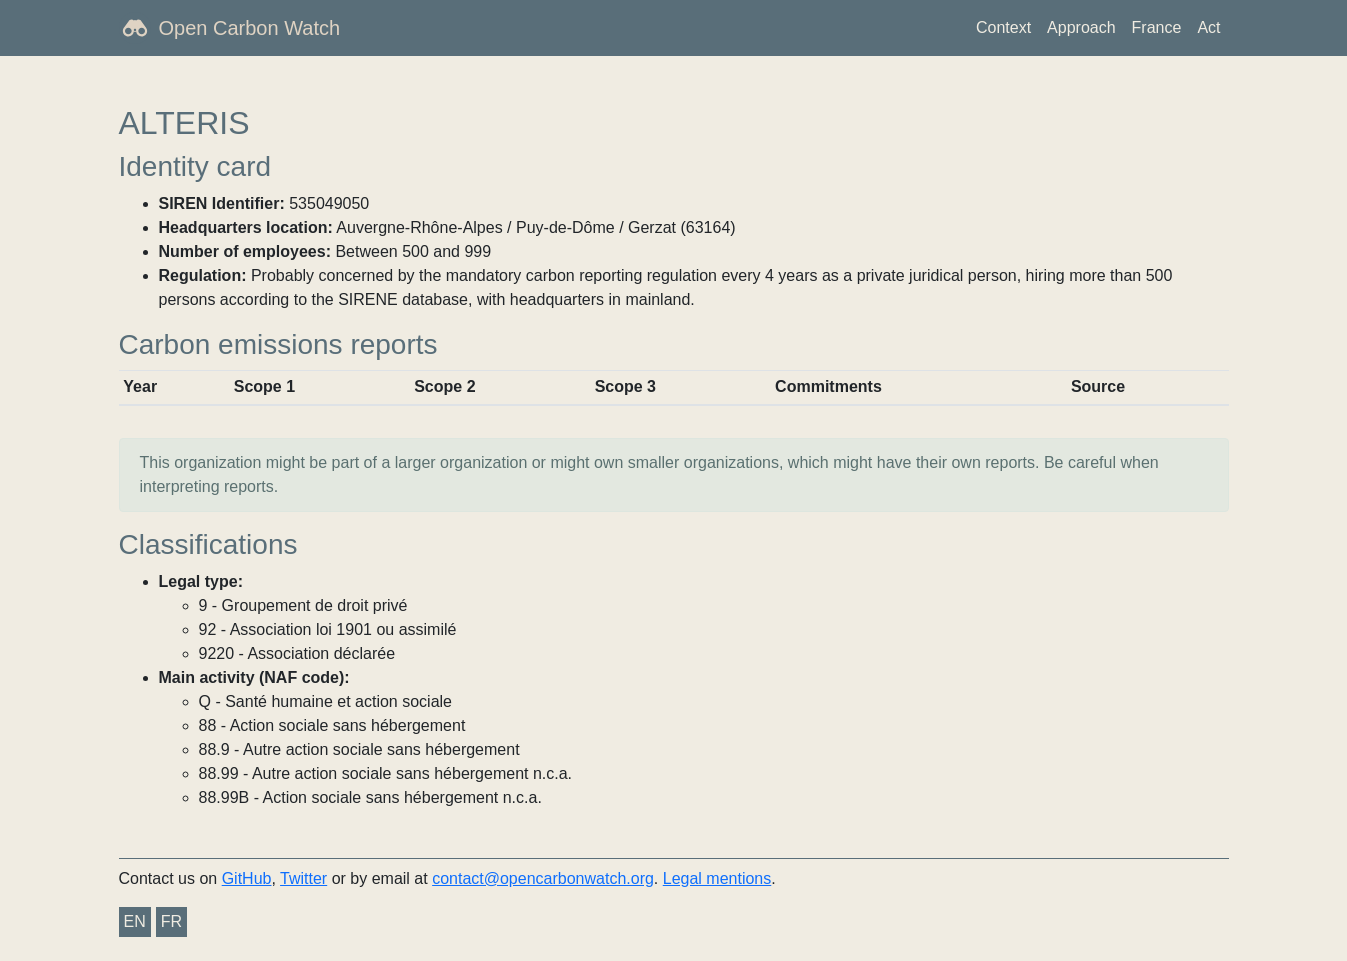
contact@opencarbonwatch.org (543, 878)
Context (1003, 27)
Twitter (303, 878)
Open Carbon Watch (250, 28)
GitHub (247, 878)
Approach (1081, 27)
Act (1208, 27)
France (1157, 27)
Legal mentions (717, 878)
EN (135, 921)
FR (171, 921)
